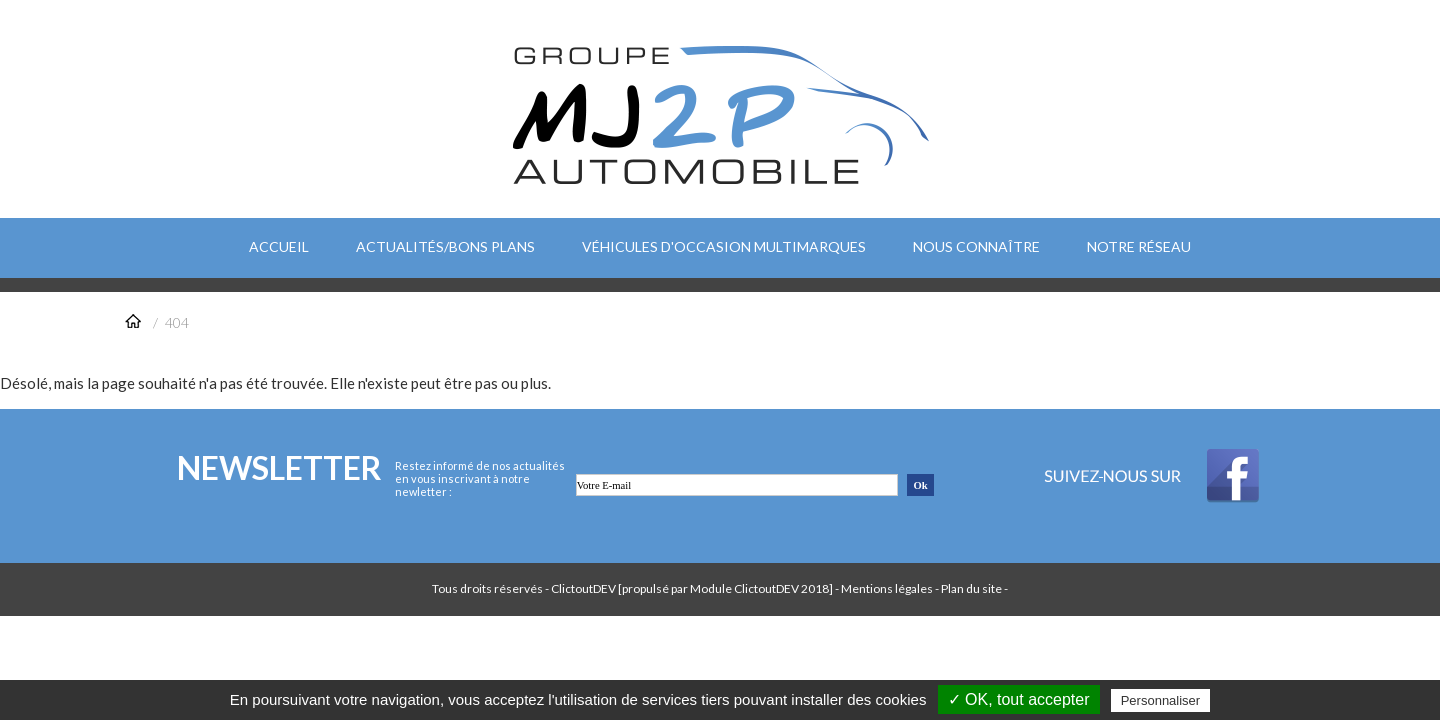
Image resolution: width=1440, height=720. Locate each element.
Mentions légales (887, 588)
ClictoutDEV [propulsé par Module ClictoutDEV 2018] (692, 588)
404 (177, 322)
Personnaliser (1161, 700)
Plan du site (971, 588)
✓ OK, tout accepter (1019, 699)
